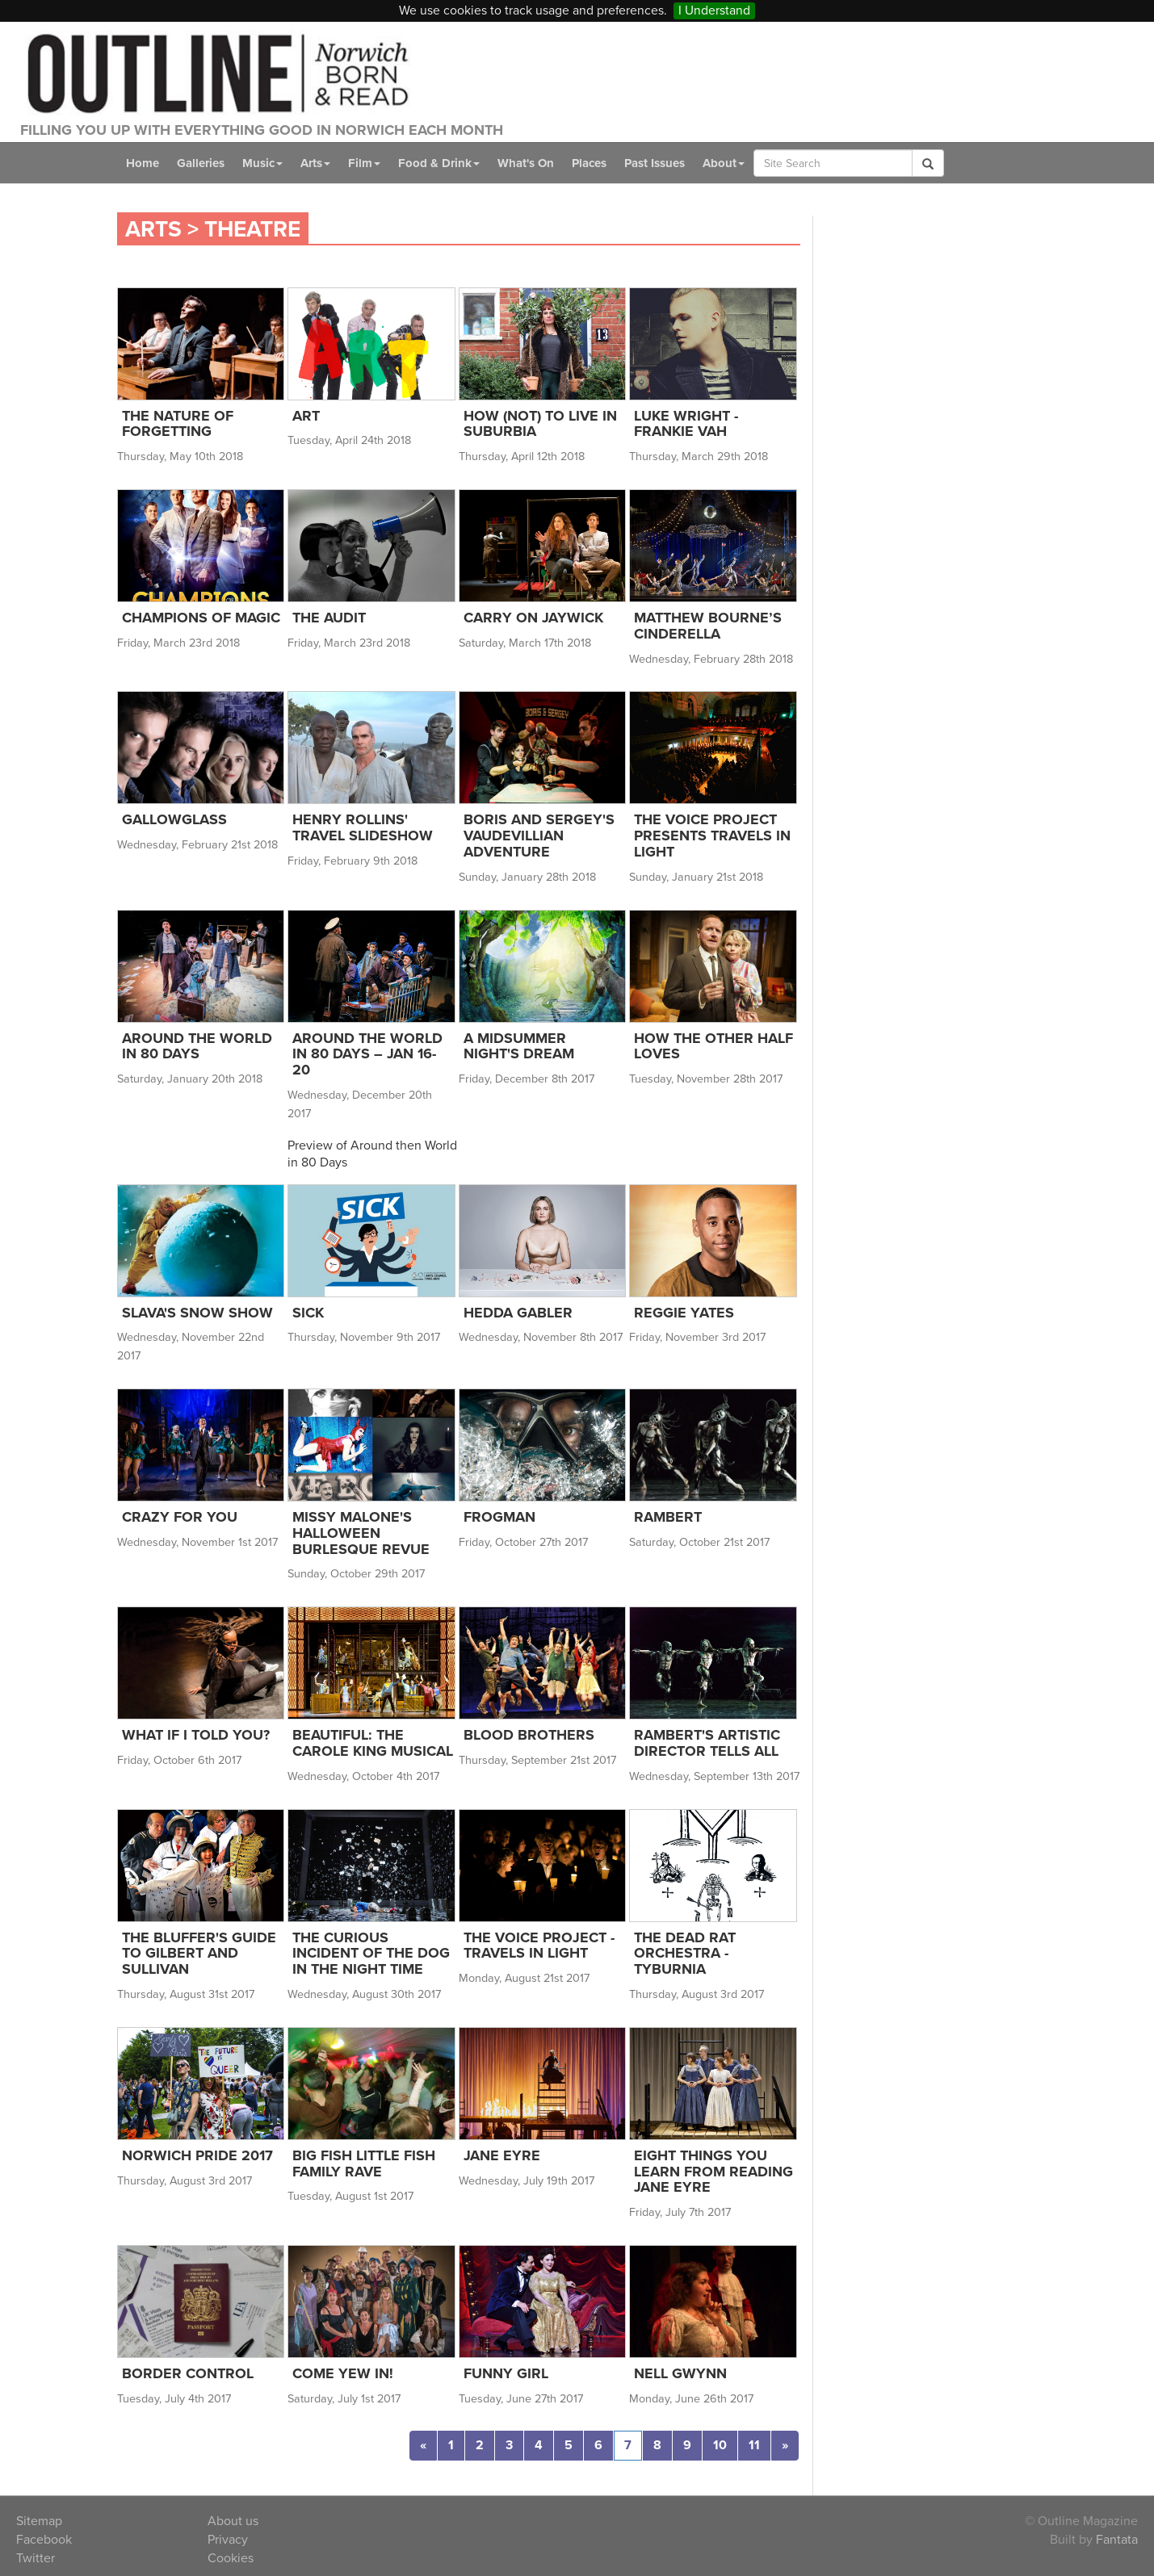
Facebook (44, 2540)
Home (142, 163)
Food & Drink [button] (439, 163)
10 (720, 2445)
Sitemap (39, 2521)
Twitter (35, 2558)
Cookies (231, 2558)
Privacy (228, 2540)
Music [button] (262, 163)
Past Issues (654, 163)
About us (233, 2521)
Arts (153, 229)
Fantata (1117, 2540)
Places (589, 163)
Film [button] (364, 163)
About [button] (724, 163)
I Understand (714, 11)
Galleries (201, 163)
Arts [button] (315, 163)
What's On (525, 163)
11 (754, 2445)
